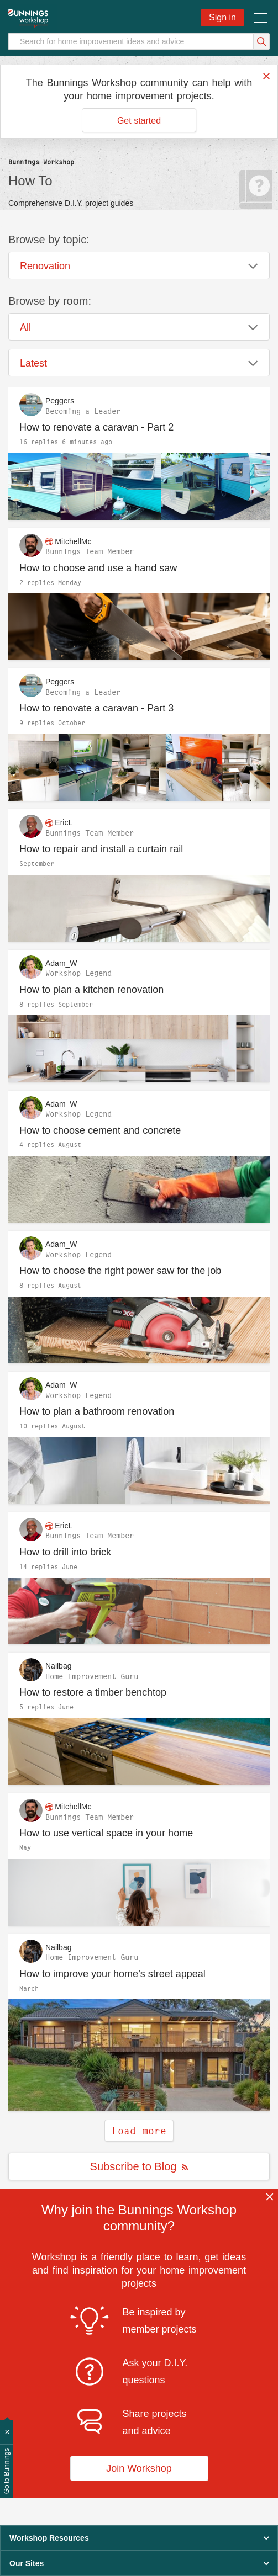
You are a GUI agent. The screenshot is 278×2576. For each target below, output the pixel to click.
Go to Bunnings (7, 2471)
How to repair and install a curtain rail (101, 848)
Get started (139, 120)
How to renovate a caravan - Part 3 (96, 708)
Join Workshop (139, 2468)
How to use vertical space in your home (106, 1833)
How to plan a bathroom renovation (96, 1411)
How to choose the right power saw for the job (120, 1270)
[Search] (139, 41)
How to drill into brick (65, 1552)
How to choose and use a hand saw (98, 567)
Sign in (222, 17)
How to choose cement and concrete (100, 1130)
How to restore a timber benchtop (92, 1692)
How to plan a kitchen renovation (91, 989)
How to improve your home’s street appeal (112, 1973)
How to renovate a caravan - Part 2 (96, 427)
